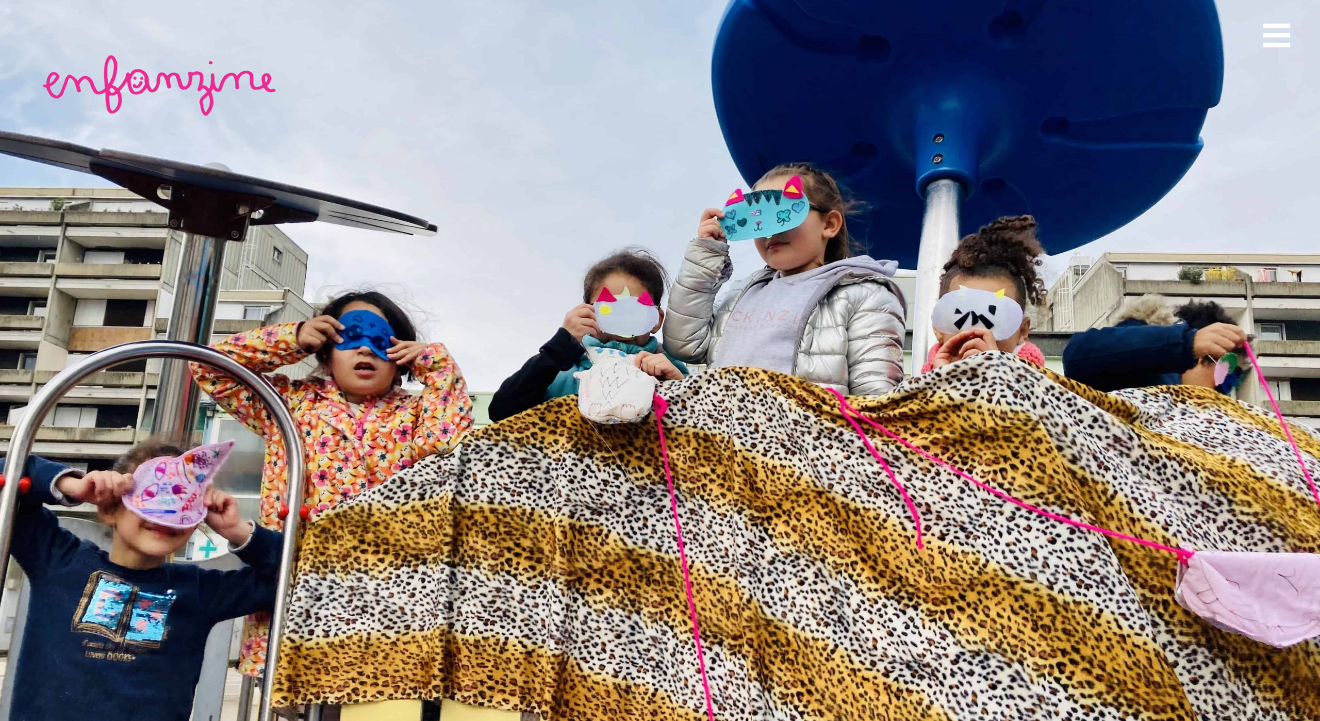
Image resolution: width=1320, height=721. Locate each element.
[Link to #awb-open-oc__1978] (1276, 35)
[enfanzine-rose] (163, 59)
